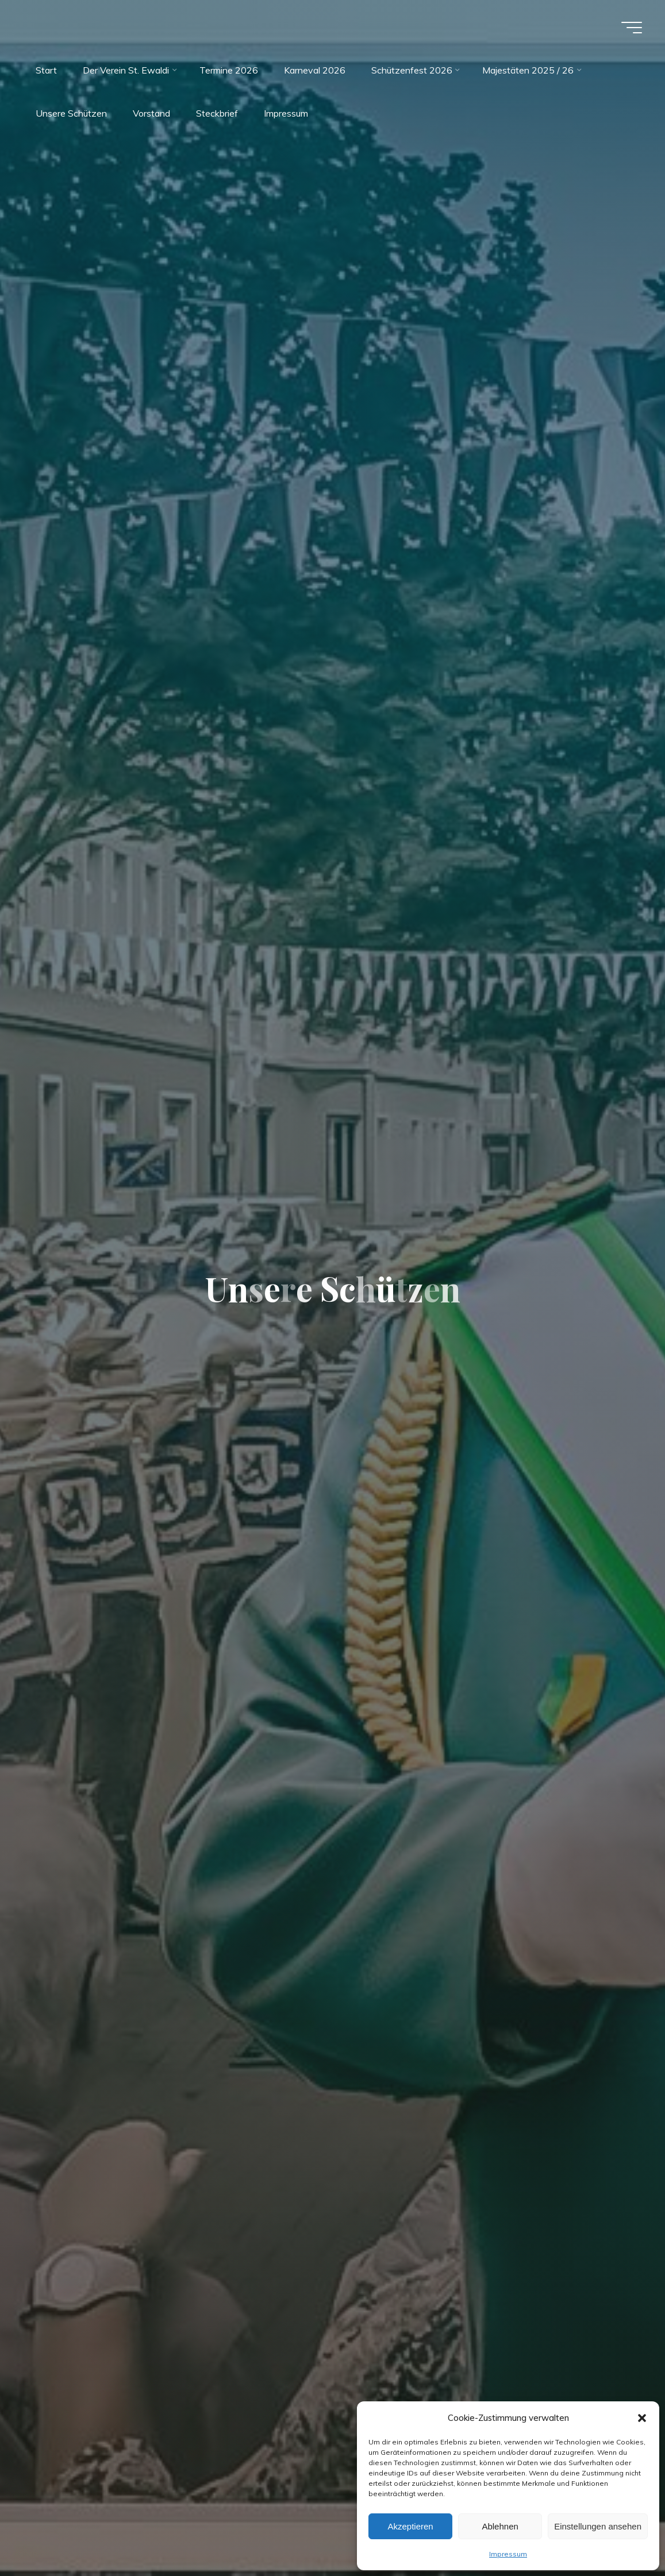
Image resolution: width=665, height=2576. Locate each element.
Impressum (508, 2554)
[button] (642, 2418)
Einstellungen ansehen (597, 2526)
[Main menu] (631, 27)
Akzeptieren (410, 2526)
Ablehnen (500, 2526)
